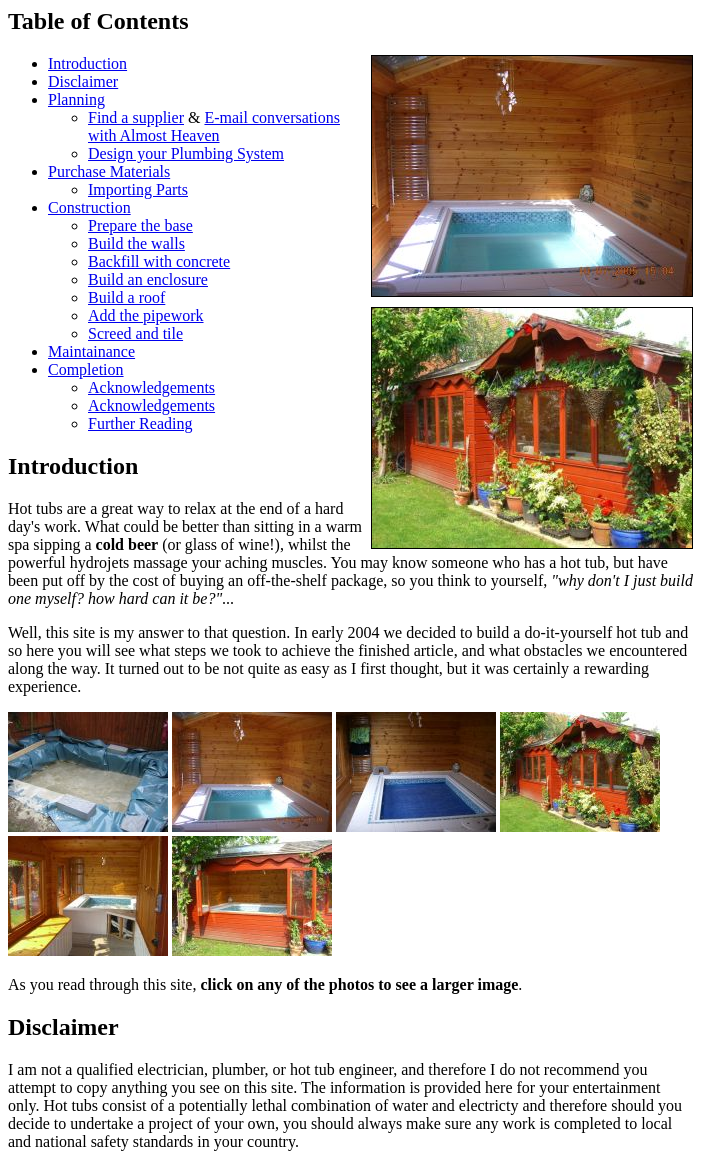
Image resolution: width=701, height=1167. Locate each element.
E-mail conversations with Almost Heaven (214, 126)
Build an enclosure (148, 279)
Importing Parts (138, 189)
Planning (76, 99)
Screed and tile (135, 333)
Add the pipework (146, 315)
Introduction (87, 63)
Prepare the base (140, 225)
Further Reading (140, 423)
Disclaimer (83, 81)
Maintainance (91, 351)
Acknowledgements (151, 387)
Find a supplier (136, 117)
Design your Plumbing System (186, 153)
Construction (89, 207)
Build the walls (136, 243)
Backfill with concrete (159, 261)
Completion (86, 369)
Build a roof (126, 297)
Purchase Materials (109, 171)
